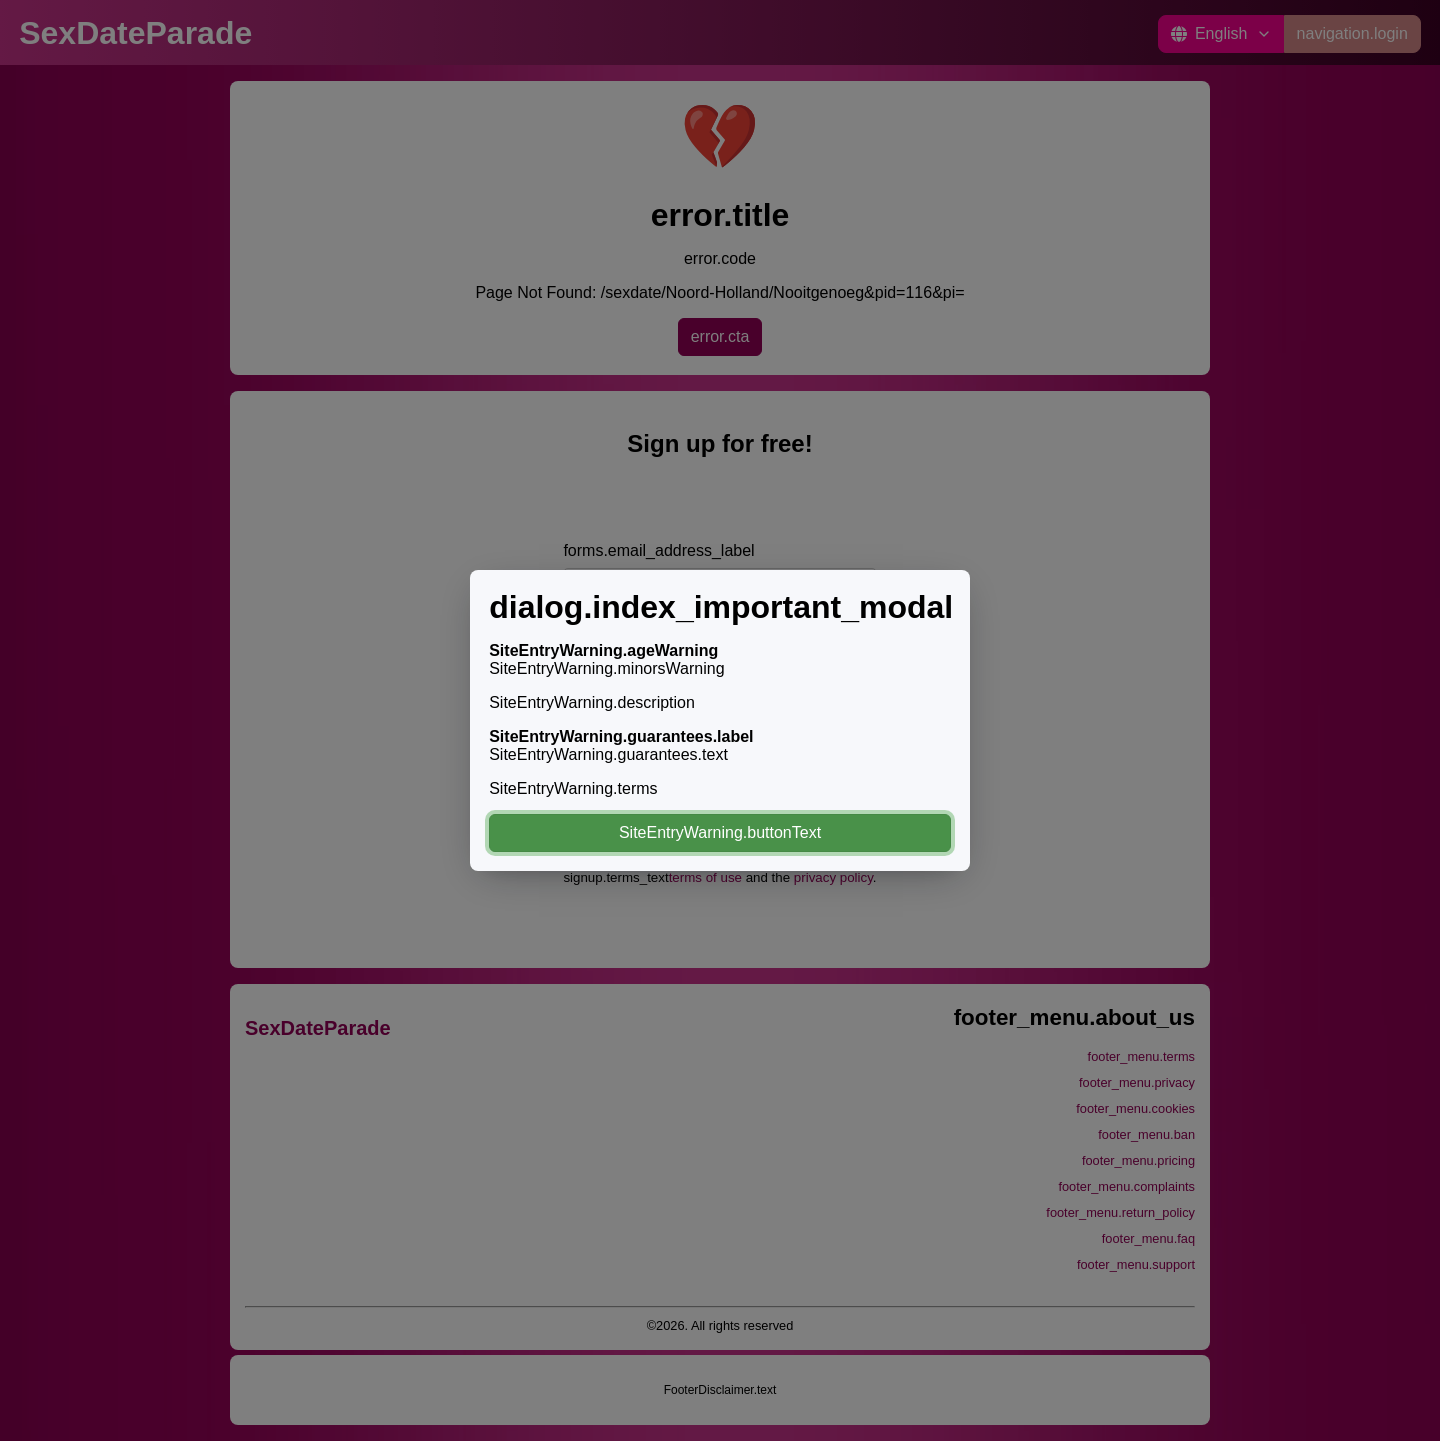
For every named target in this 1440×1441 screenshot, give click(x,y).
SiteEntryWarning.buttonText (720, 832)
